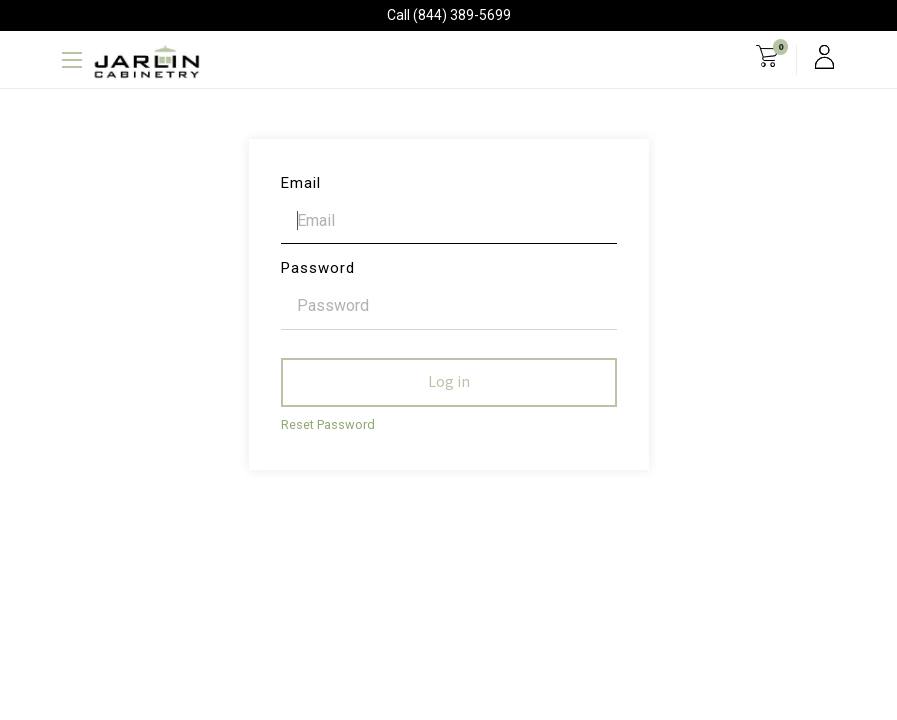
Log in (449, 382)
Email (301, 183)
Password (318, 268)
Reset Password (328, 424)
